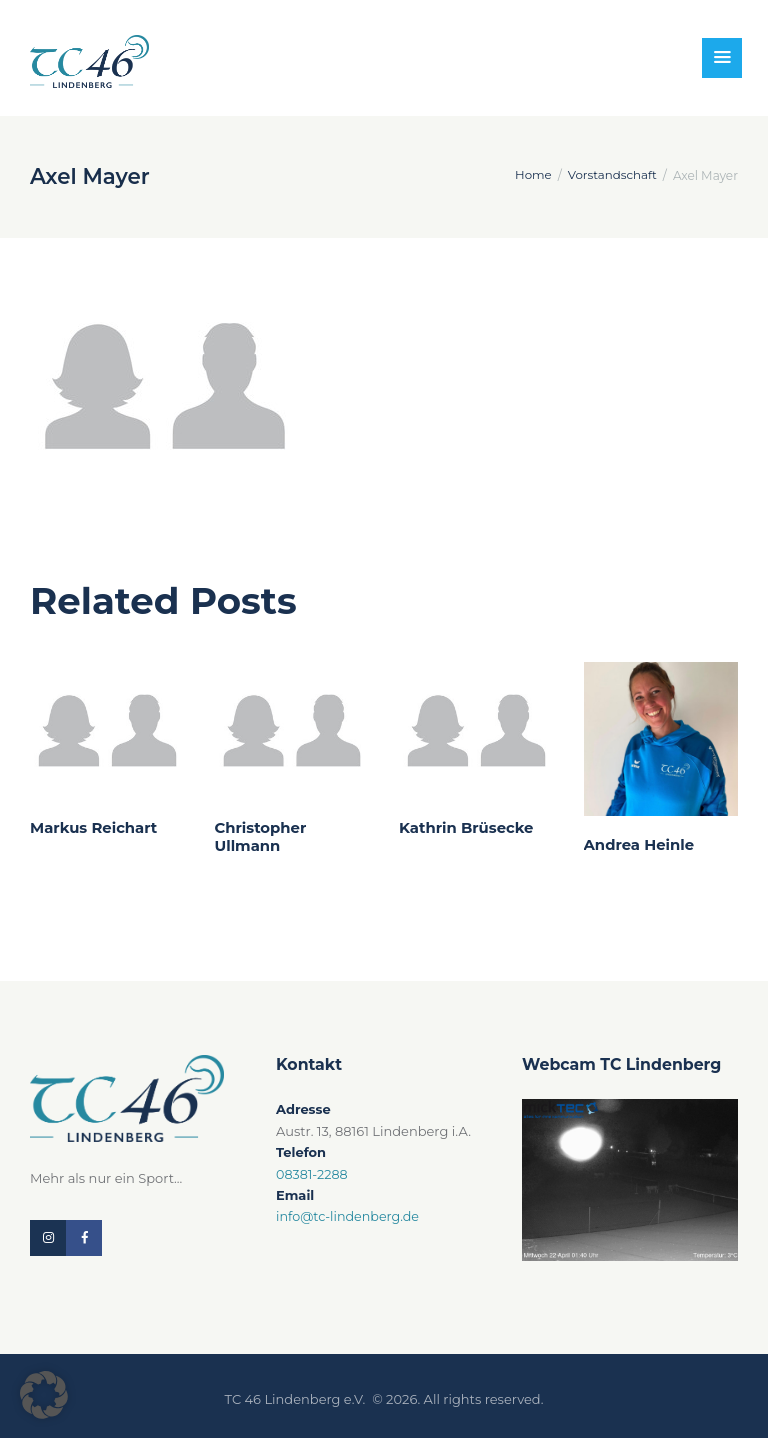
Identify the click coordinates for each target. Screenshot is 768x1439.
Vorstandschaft (611, 175)
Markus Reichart (94, 828)
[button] (44, 1395)
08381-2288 (312, 1174)
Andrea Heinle (639, 845)
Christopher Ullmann (261, 837)
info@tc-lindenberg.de (349, 1216)
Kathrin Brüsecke (466, 828)
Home (530, 175)
